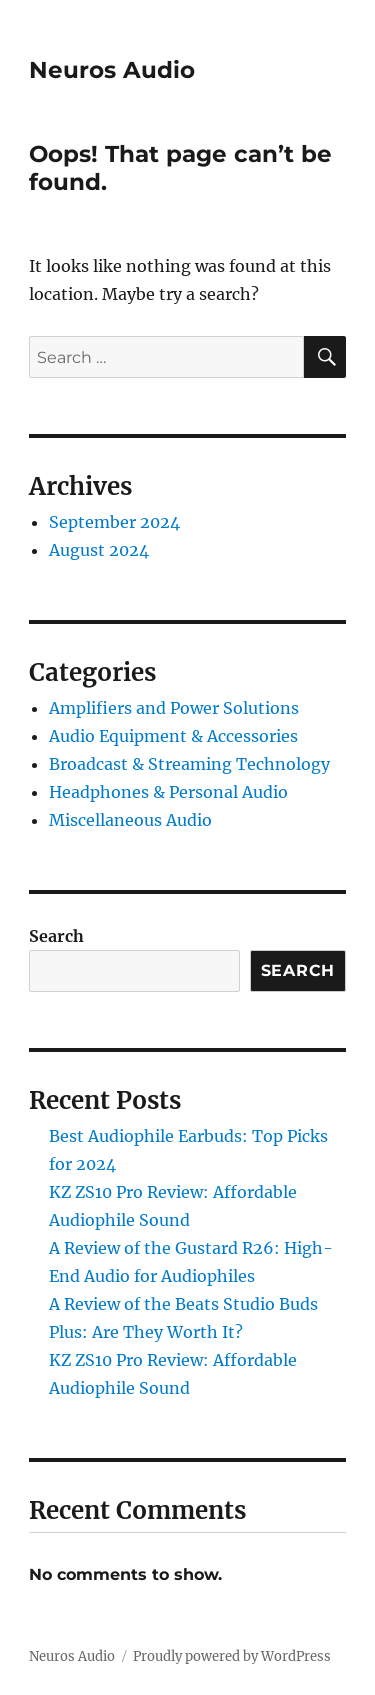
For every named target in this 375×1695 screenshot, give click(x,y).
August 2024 (99, 550)
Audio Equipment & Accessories (173, 736)
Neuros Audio (112, 70)
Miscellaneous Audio (130, 820)
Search (56, 936)
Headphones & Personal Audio (168, 792)
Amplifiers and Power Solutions (174, 708)
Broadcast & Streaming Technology (189, 764)
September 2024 (114, 522)
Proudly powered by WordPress (232, 1656)
